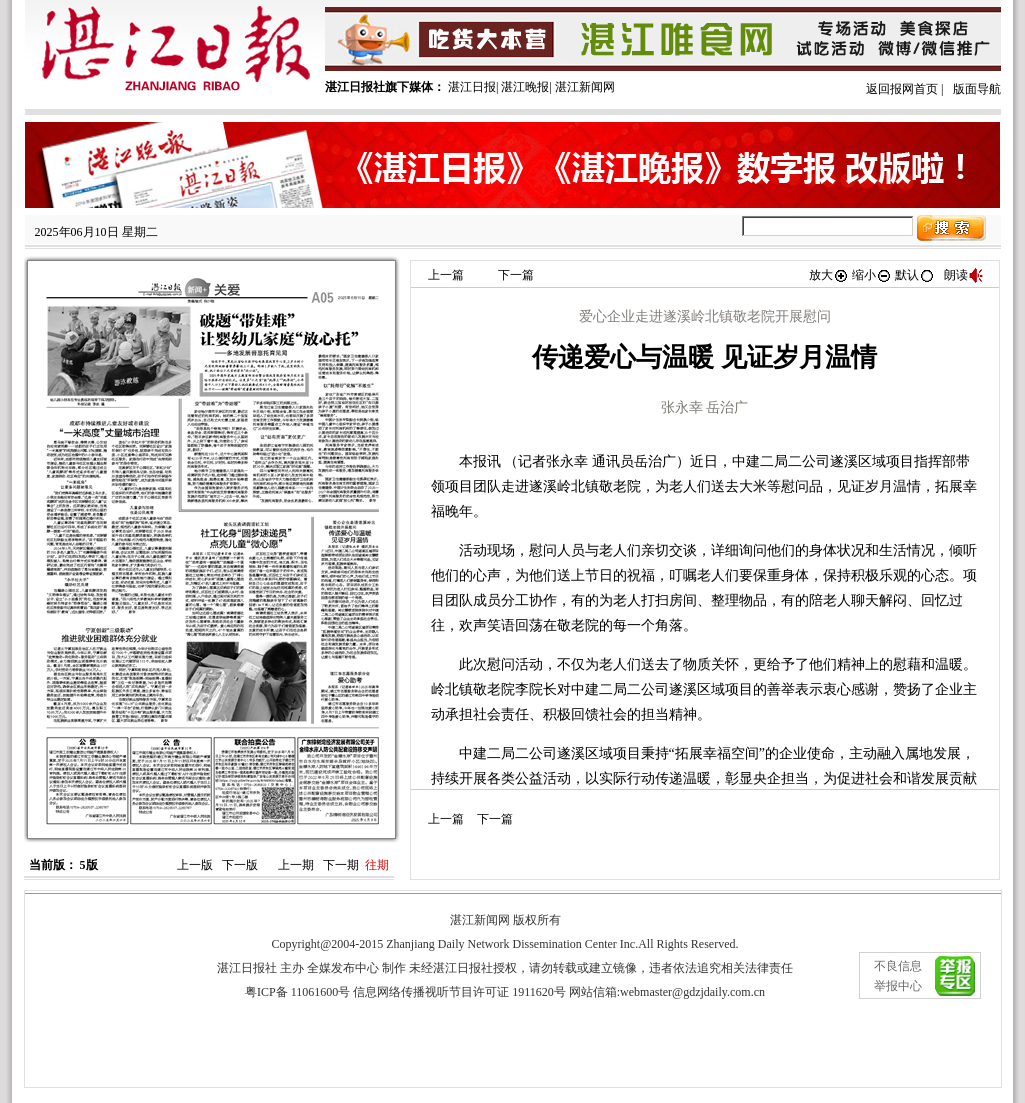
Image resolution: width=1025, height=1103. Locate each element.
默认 (915, 275)
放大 (829, 275)
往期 (377, 865)
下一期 (341, 865)
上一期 (296, 865)
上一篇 (446, 275)
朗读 (964, 275)
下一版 (240, 865)
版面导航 (977, 89)
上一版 (195, 865)
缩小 (872, 275)
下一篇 (516, 275)
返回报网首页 (902, 89)
